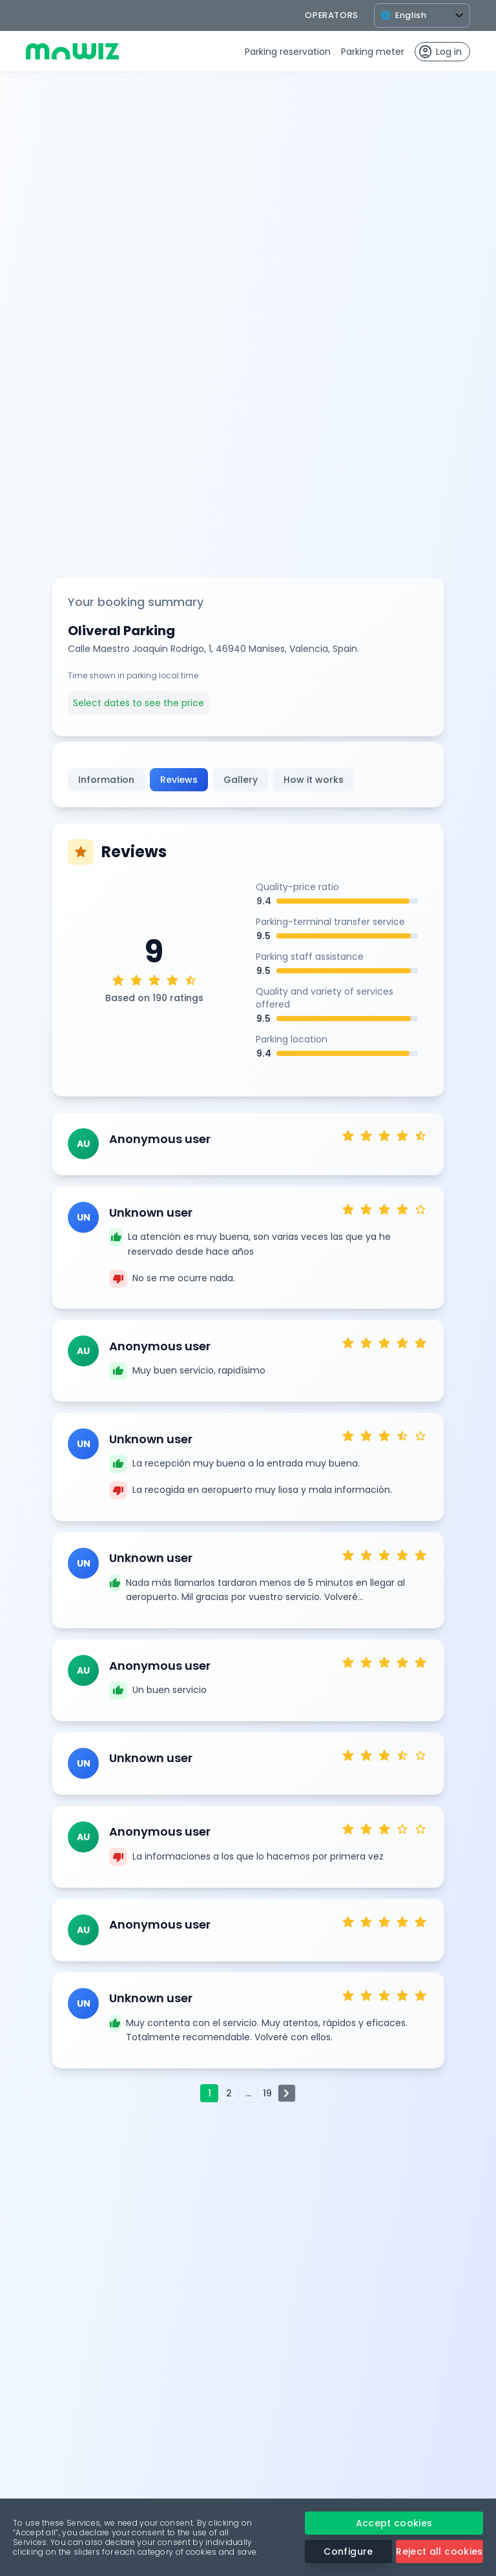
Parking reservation (288, 51)
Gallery (240, 779)
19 (267, 2093)
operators (331, 15)
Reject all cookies (439, 2551)
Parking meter (372, 51)
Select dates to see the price (138, 702)
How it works (314, 779)
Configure (348, 2551)
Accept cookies (394, 2523)
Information (106, 779)
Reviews (179, 779)
